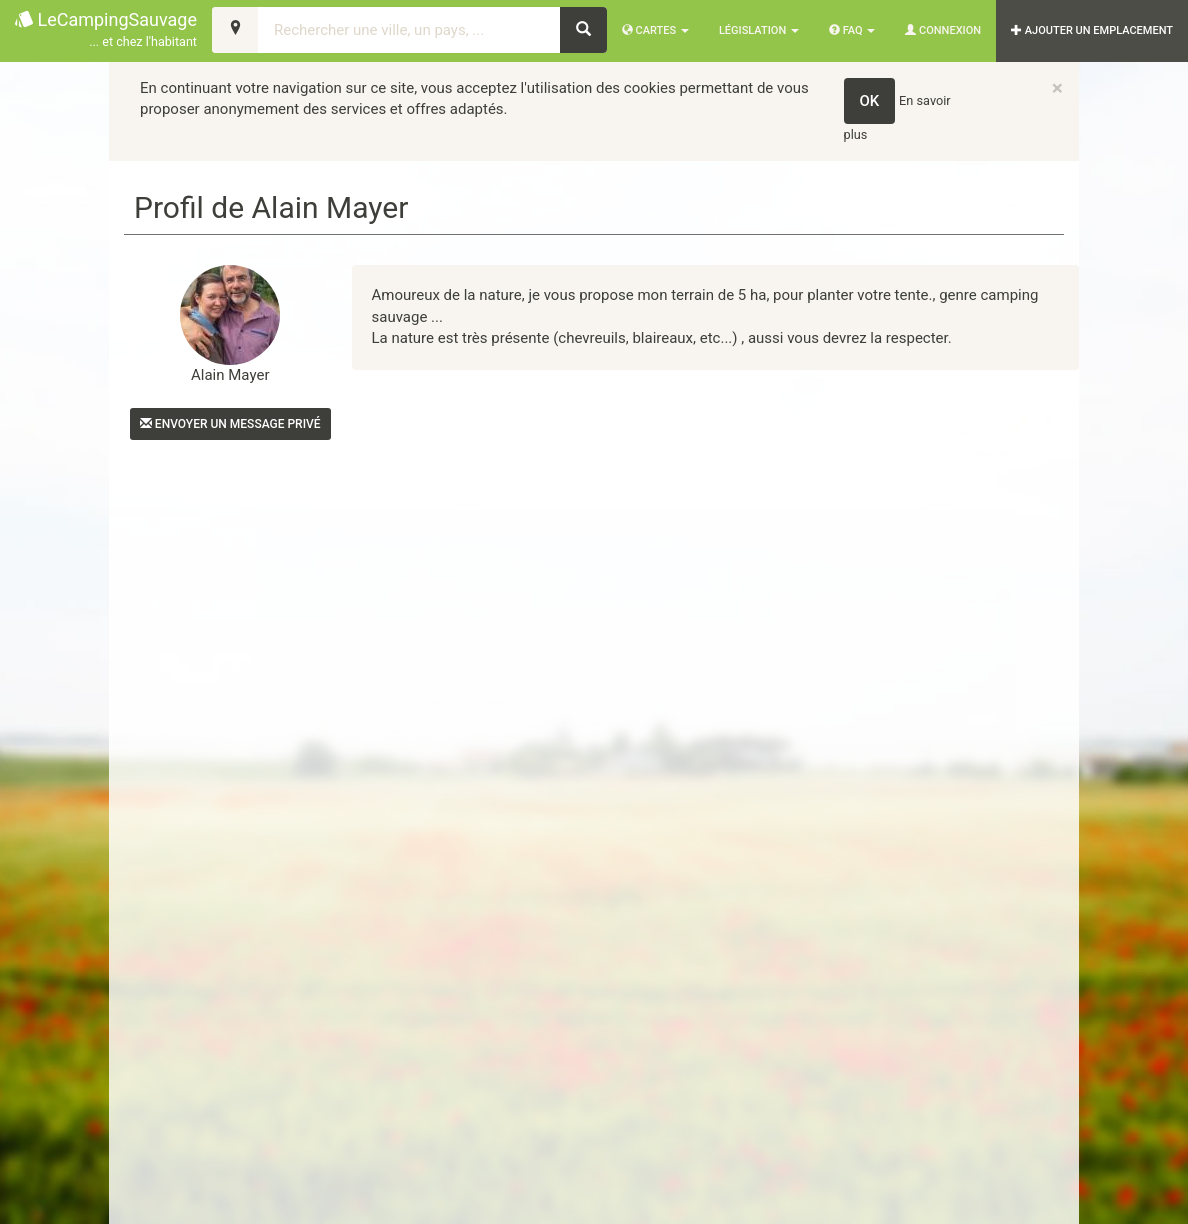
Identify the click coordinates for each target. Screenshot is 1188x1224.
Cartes (655, 30)
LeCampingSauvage (106, 30)
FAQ (852, 30)
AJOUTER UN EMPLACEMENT (1092, 30)
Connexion (943, 30)
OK (870, 101)
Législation (759, 30)
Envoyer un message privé (230, 424)
